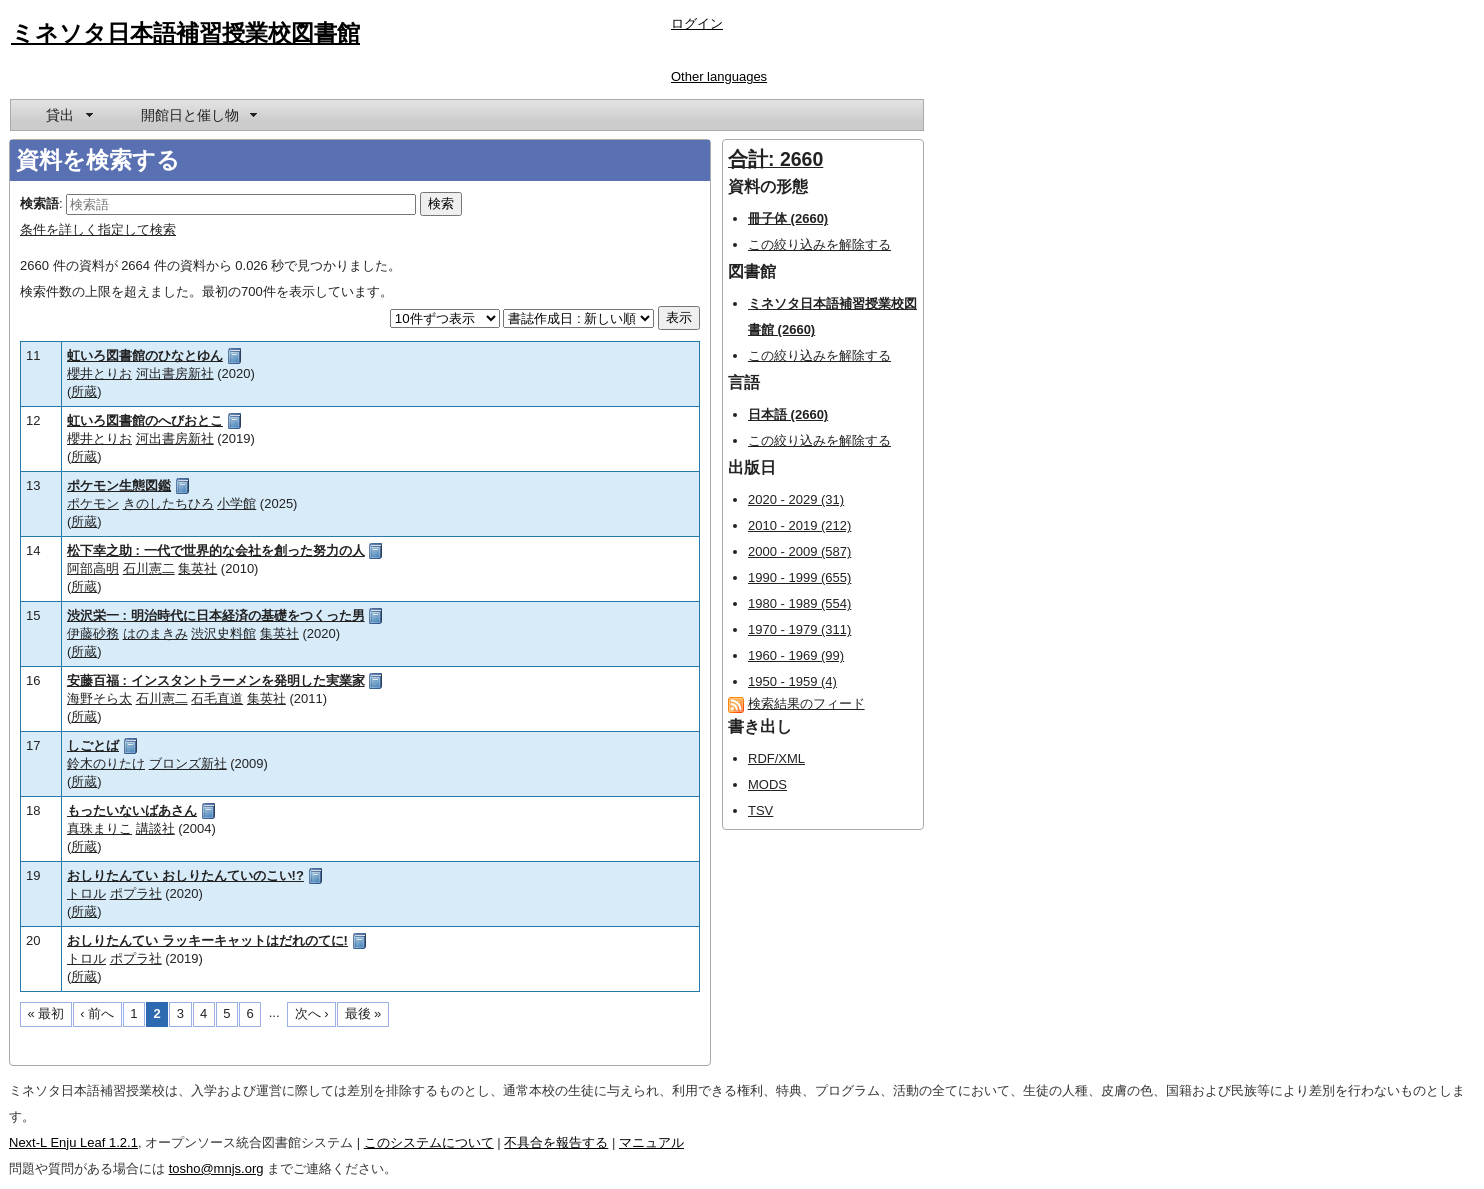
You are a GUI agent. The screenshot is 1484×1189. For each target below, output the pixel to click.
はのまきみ (155, 633)
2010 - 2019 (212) (799, 525)
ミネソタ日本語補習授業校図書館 (185, 33)
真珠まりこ (99, 828)
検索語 (39, 203)
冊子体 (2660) (788, 218)
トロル (86, 893)
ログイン (697, 23)
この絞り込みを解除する (819, 244)
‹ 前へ (97, 1013)
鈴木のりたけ (106, 763)
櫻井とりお (99, 373)
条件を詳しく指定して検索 (98, 229)
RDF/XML (776, 758)
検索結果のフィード (806, 703)
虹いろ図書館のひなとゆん (145, 355)
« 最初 (46, 1013)
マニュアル (651, 1142)
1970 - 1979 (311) (799, 629)
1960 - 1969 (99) (796, 655)
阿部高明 (93, 568)
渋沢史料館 (223, 633)
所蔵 (84, 391)
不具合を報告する (556, 1142)
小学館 (236, 503)
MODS (767, 784)
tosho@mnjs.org (216, 1168)
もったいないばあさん (132, 810)
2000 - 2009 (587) (799, 551)
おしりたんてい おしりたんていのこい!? (185, 875)
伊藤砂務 (93, 633)
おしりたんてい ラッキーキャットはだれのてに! (207, 940)
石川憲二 (149, 568)
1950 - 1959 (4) (792, 681)
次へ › (312, 1013)
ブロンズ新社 (188, 763)
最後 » (363, 1013)
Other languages (719, 76)
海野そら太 (99, 698)
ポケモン (93, 503)
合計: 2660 (775, 159)
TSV (760, 810)
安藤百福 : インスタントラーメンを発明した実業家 (216, 680)
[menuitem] (68, 115)
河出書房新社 (175, 373)
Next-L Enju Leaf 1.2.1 (73, 1142)
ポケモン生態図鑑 (119, 485)
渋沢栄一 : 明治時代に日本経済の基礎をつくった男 (216, 615)
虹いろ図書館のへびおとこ (145, 420)
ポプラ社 (136, 893)
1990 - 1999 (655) (799, 577)
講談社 (155, 828)
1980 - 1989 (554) (799, 603)
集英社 (197, 568)
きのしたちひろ (168, 503)
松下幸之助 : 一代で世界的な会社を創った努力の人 (216, 550)
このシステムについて (429, 1142)
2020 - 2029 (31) (796, 499)
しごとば (93, 745)
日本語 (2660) (788, 414)
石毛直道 (217, 698)
